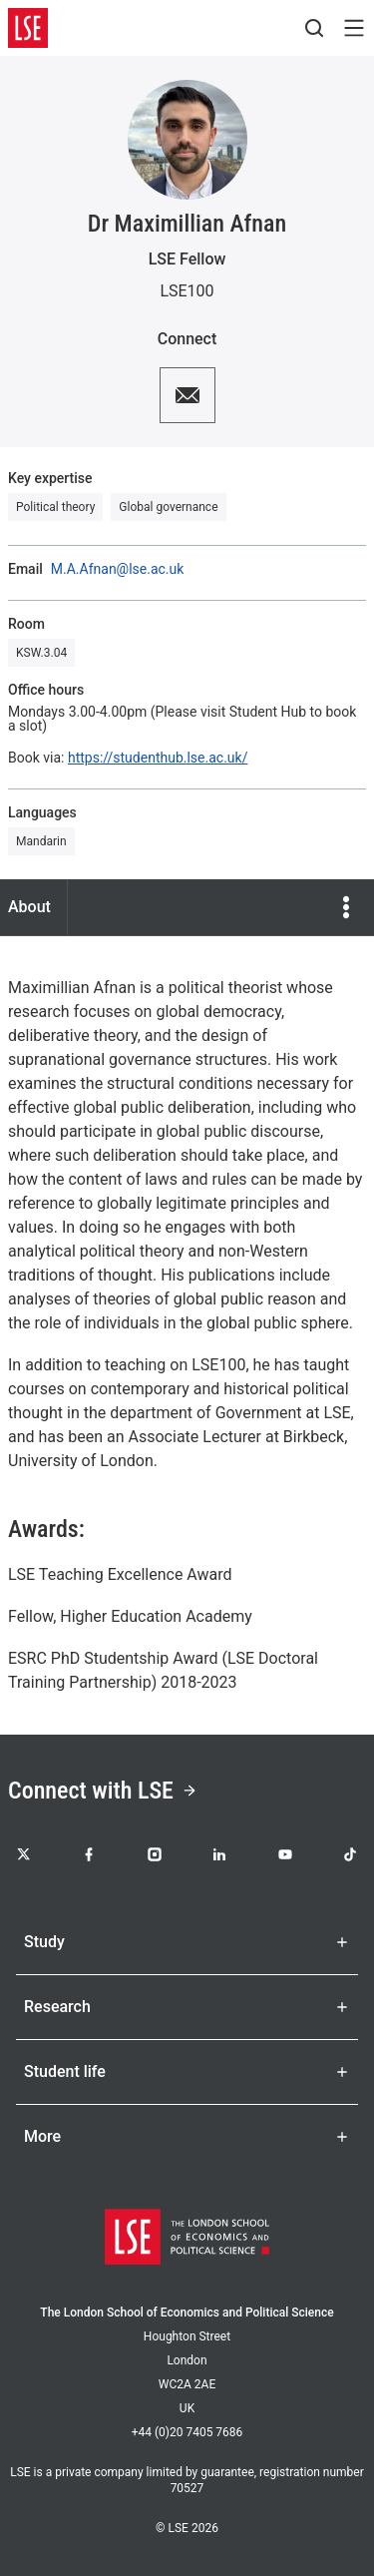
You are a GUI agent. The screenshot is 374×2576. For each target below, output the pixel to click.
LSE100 (186, 290)
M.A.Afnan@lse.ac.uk (118, 569)
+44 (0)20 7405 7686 (187, 2432)
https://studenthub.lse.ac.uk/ (157, 758)
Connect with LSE (102, 1790)
